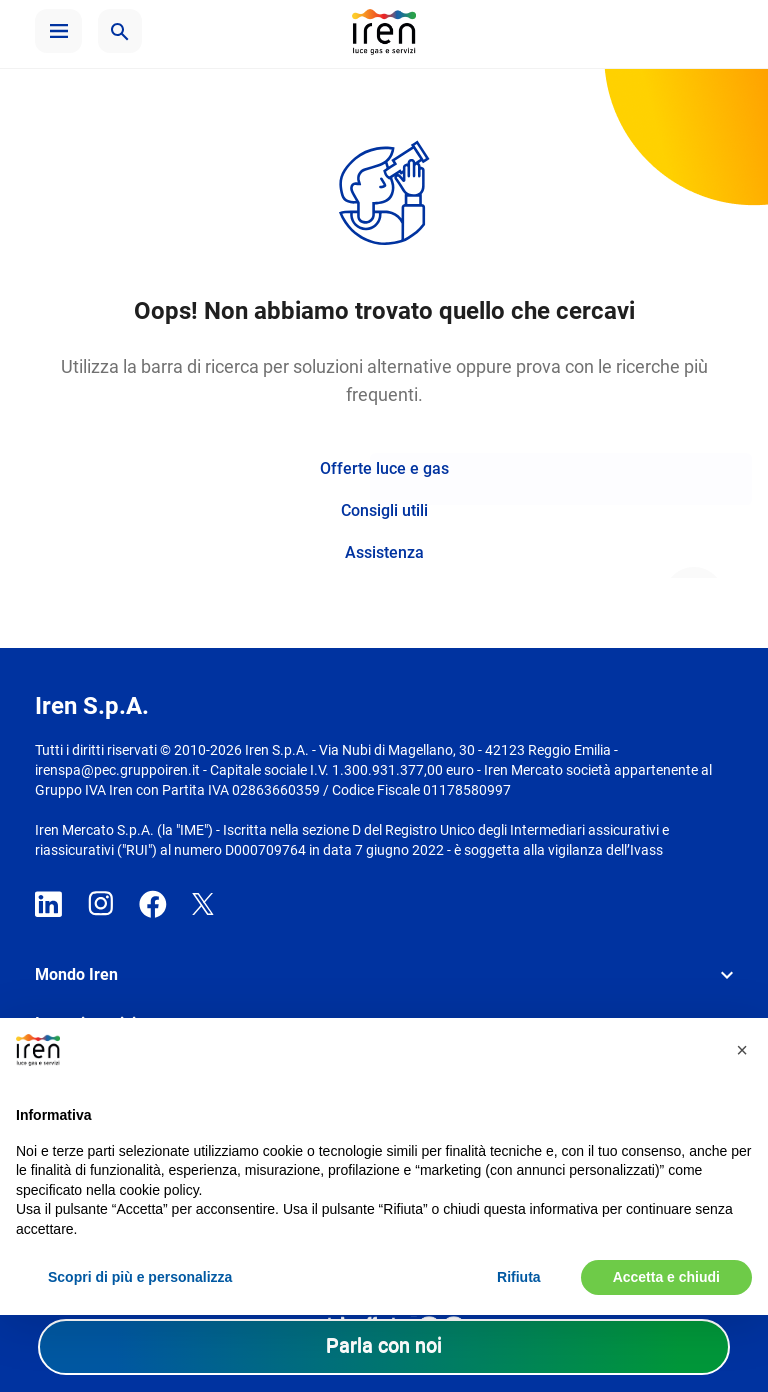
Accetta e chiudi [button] (666, 1277)
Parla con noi (384, 1345)
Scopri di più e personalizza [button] (140, 1277)
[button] (58, 31)
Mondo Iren (76, 974)
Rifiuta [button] (519, 1277)
